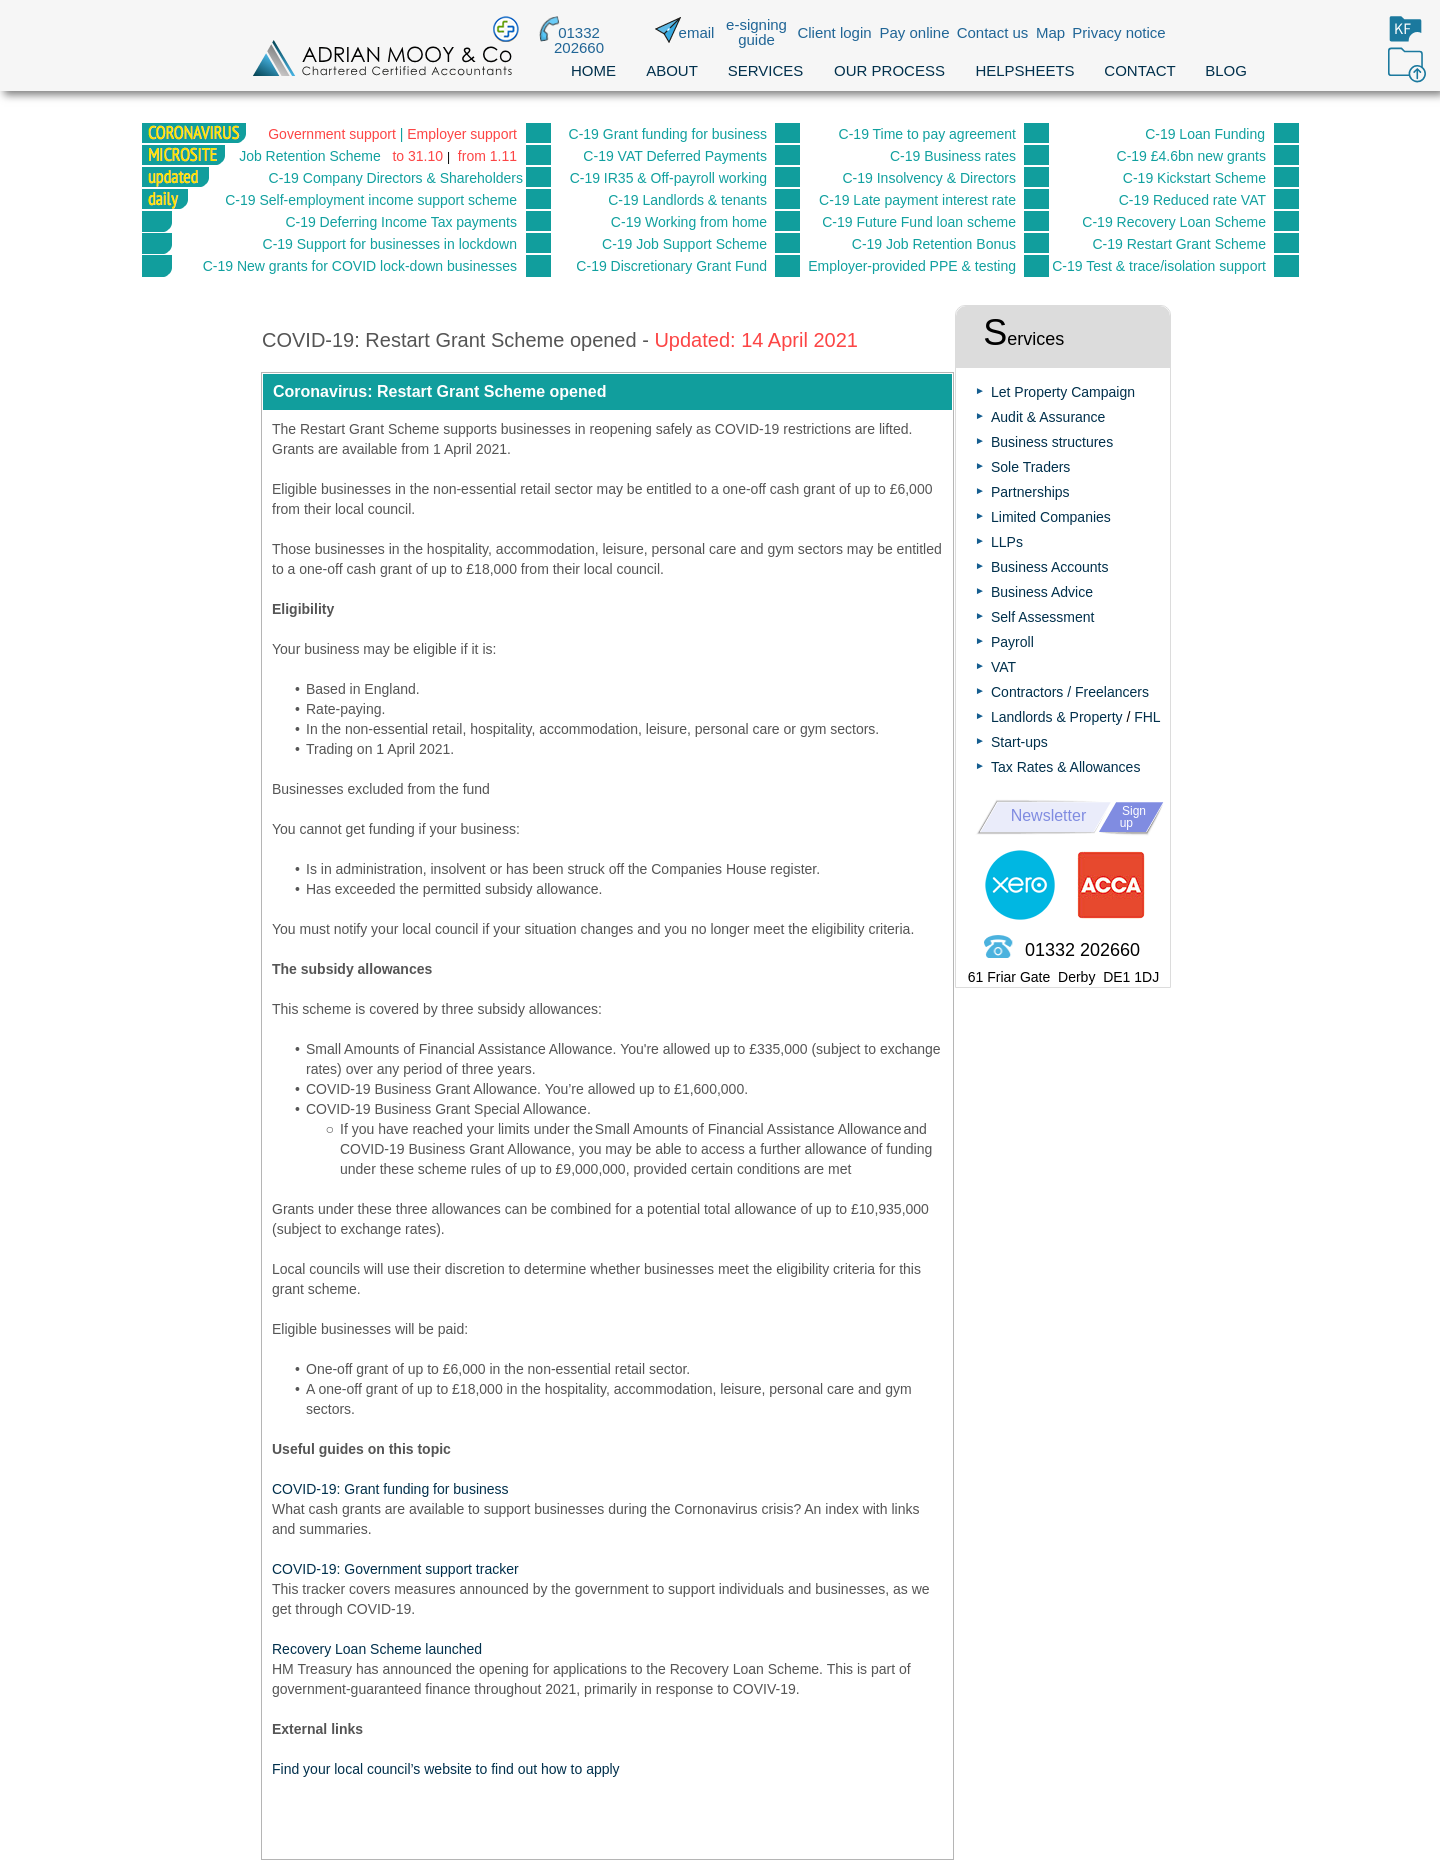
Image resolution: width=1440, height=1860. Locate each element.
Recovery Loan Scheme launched (377, 1649)
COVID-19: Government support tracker (395, 1569)
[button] (607, 392)
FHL (1147, 717)
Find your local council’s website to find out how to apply (446, 1769)
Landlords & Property (1057, 717)
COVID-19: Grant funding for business (390, 1489)
